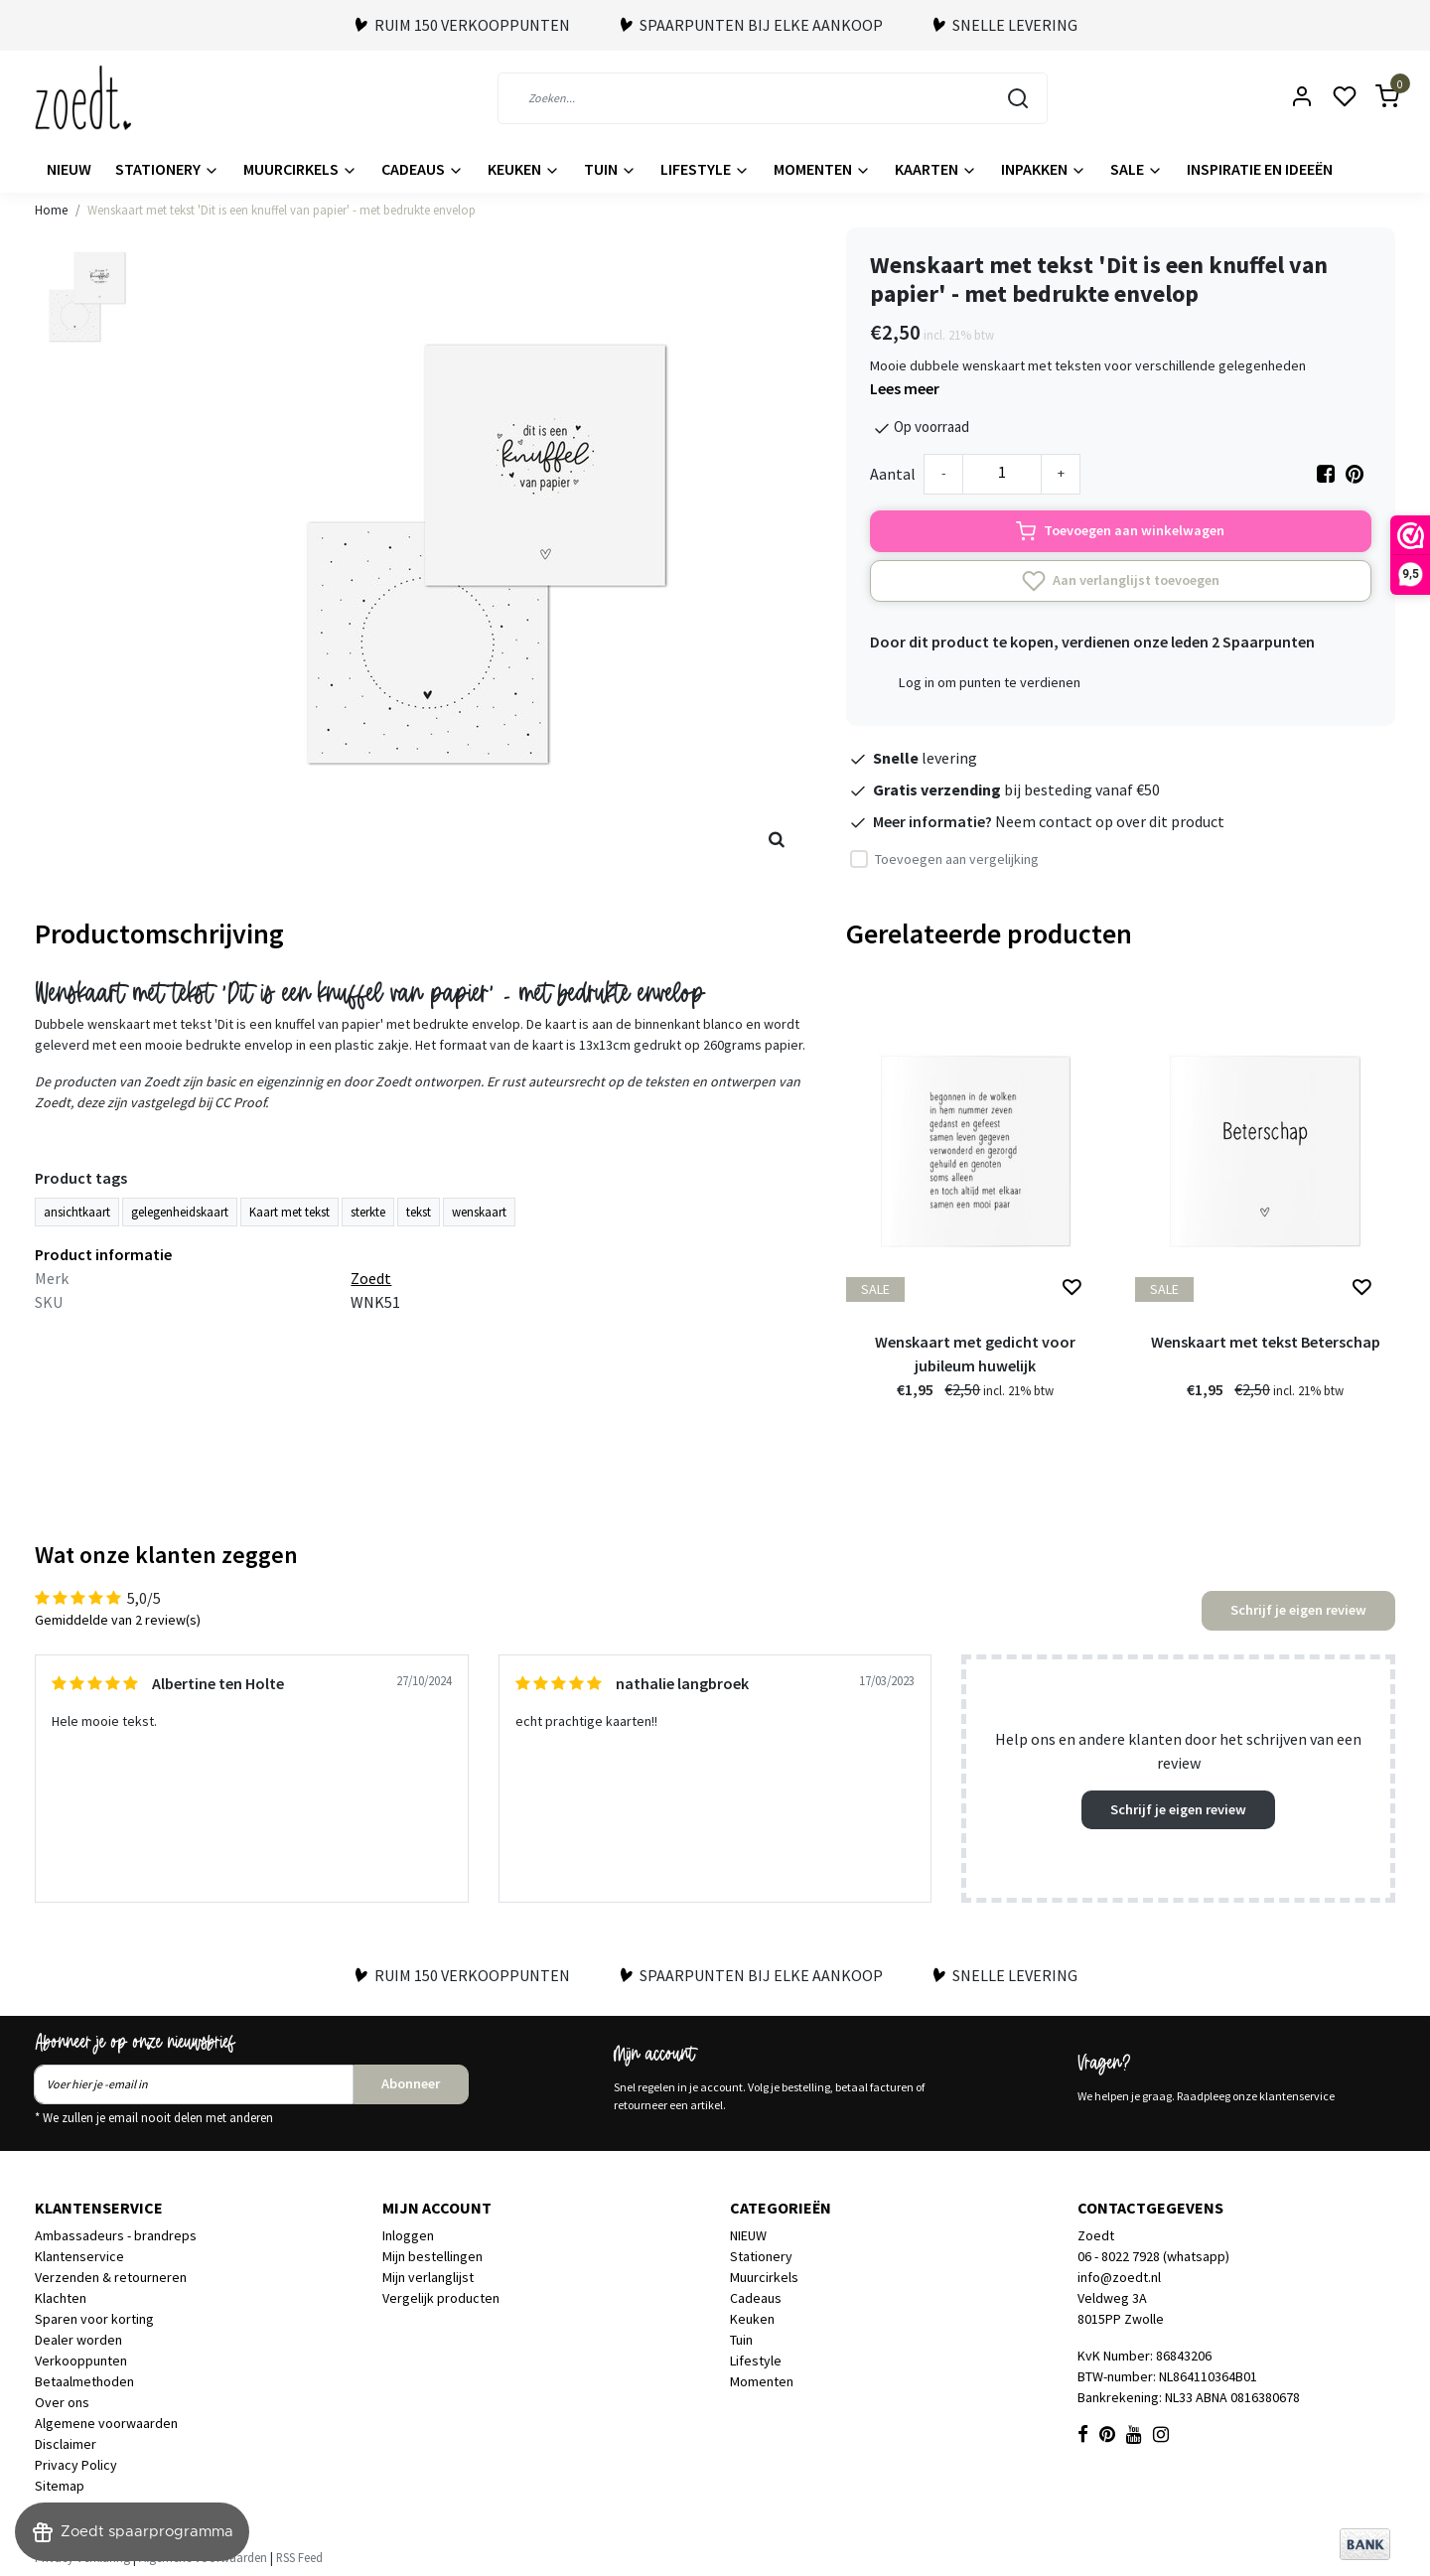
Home (51, 209)
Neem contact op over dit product (1109, 821)
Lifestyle (705, 169)
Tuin (610, 169)
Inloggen (408, 2235)
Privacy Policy (76, 2465)
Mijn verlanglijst (428, 2277)
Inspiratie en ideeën (1260, 169)
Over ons (62, 2402)
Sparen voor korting (94, 2319)
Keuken (524, 169)
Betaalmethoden (84, 2381)
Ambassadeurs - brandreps (116, 2235)
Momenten (822, 169)
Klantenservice (79, 2256)
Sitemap (59, 2486)
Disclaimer (65, 2444)
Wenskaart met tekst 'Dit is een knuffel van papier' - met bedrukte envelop (281, 209)
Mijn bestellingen (432, 2256)
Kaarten (936, 169)
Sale (1136, 169)
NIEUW (69, 169)
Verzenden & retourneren (111, 2277)
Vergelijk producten (441, 2298)
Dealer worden (78, 2340)
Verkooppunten (81, 2360)
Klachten (60, 2298)
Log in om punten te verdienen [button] (989, 682)
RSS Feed (299, 2557)
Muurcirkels (300, 169)
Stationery (167, 169)
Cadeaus (422, 169)
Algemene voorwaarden (106, 2423)
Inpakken (1043, 169)
